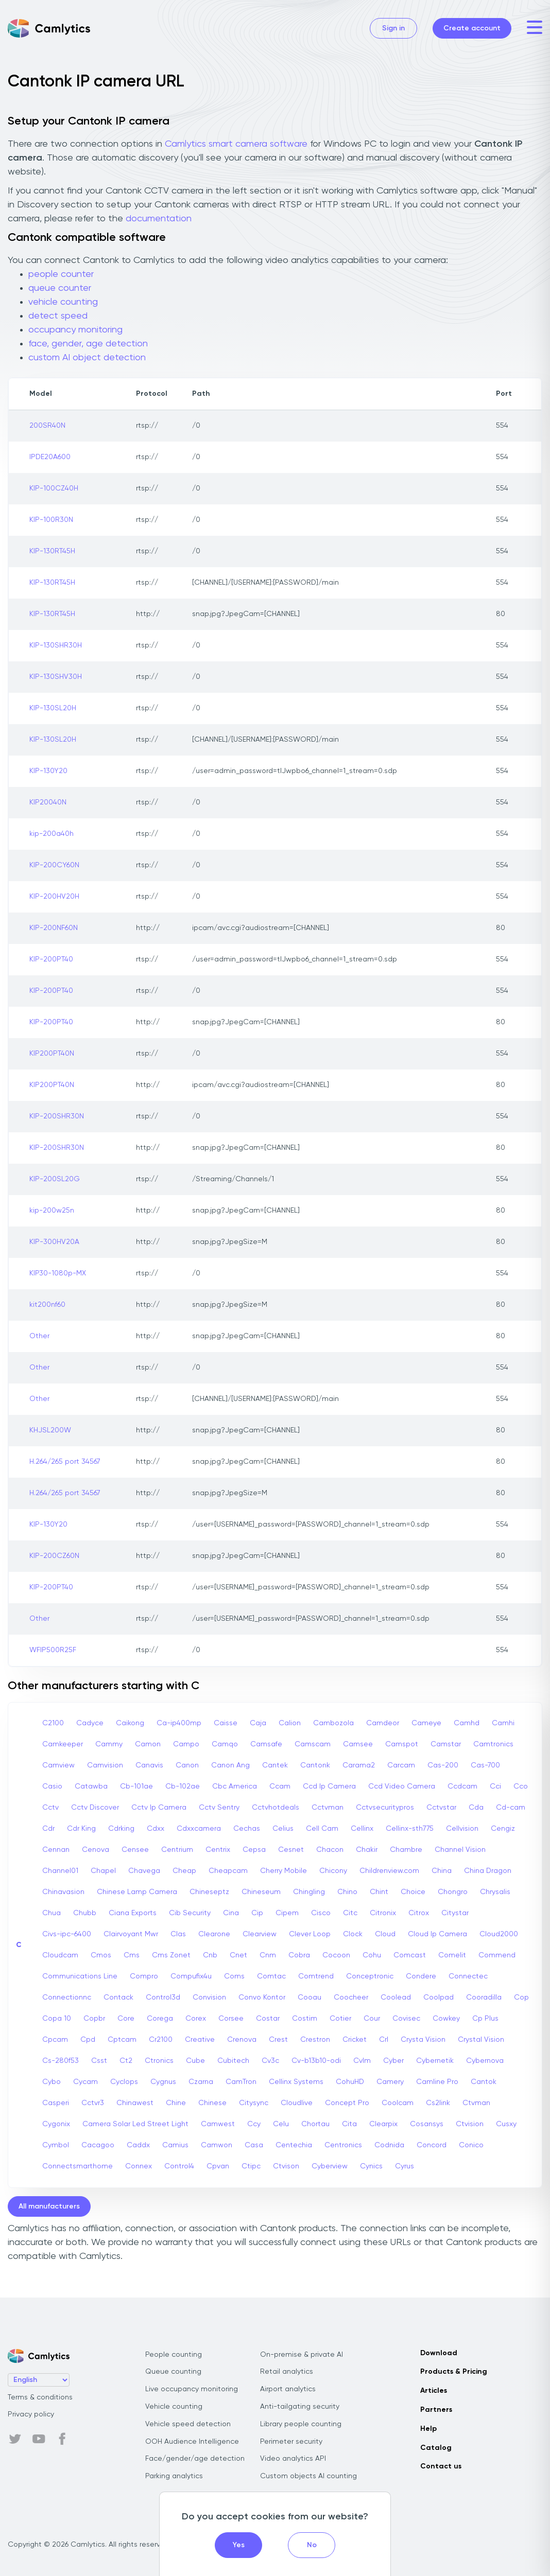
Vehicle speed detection (188, 2424)
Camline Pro (437, 2082)
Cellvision (462, 1828)
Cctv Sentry (219, 1807)
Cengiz (503, 1828)
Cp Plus (485, 2018)
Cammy (109, 1744)
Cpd (87, 2039)
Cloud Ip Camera (437, 1934)
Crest (278, 2039)
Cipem (287, 1913)
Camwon (216, 2145)
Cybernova (485, 2060)
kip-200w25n (51, 1210)
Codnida (389, 2145)
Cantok (483, 2082)
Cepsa (254, 1849)
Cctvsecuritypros (385, 1807)
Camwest (218, 2124)
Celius (283, 1828)
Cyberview (330, 2166)
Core (125, 2018)
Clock (353, 1934)
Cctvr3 (92, 2103)
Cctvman (327, 1807)
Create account (472, 28)
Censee (135, 1849)
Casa (254, 2145)
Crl (383, 2039)
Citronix (383, 1913)
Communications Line (79, 1976)
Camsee (358, 1744)
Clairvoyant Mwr (131, 1934)
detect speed (58, 316)
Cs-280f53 (60, 2060)
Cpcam (55, 2039)
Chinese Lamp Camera (137, 1892)
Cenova (95, 1849)
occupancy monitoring (75, 330)
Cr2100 (161, 2039)
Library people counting (300, 2424)
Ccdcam (462, 1786)
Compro (144, 1976)
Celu (281, 2124)
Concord (431, 2145)
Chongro (453, 1892)
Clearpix (383, 2124)
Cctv (50, 1807)
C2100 (53, 1723)
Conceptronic (369, 1976)
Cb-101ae (136, 1786)
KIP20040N (47, 802)
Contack (118, 1997)
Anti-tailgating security (299, 2406)
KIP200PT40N (51, 1053)
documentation (159, 218)
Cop (521, 1997)
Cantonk (315, 1765)
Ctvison (286, 2166)
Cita (349, 2124)
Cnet (238, 1955)
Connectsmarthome (77, 2166)
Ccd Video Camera (401, 1786)
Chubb (84, 1913)
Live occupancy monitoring (191, 2389)
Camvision (105, 1765)
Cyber (393, 2060)
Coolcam (398, 2103)
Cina (231, 1913)
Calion (290, 1723)
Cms (132, 1955)
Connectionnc (66, 1997)
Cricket (354, 2039)
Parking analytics (174, 2476)
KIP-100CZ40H (53, 488)
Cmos (101, 1955)
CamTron (241, 2082)
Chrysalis (495, 1892)
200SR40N (47, 425)
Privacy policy (31, 2414)
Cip (257, 1913)
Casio (52, 1786)
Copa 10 (56, 2018)
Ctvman (476, 2103)
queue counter (59, 288)
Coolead (396, 1997)
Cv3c (270, 2060)
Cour (372, 2018)
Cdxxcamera (199, 1828)
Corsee (231, 2018)
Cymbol (55, 2145)
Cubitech (233, 2060)
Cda (476, 1807)
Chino (347, 1892)
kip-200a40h (51, 833)
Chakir (366, 1849)
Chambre (406, 1849)
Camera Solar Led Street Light (135, 2124)
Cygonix (56, 2124)
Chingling (309, 1892)
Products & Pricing (453, 2371)
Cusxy (506, 2124)
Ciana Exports (133, 1913)
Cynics (371, 2166)
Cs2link (438, 2103)
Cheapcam (228, 1870)
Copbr (94, 2018)
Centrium (177, 1849)
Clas (178, 1934)
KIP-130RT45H (52, 551)
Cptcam (122, 2039)
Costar (268, 2018)
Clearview (260, 1934)
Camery (390, 2082)
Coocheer (351, 1997)
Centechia (294, 2145)
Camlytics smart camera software (236, 144)
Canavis (149, 1765)
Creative (200, 2039)
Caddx (138, 2145)
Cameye (426, 1723)
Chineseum (261, 1892)
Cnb (210, 1955)
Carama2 (358, 1765)
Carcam (401, 1765)
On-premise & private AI (301, 2354)
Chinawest (134, 2103)
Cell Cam (322, 1828)
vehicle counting (63, 302)
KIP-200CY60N (54, 865)
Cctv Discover (95, 1807)
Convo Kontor (261, 1997)
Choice (413, 1892)
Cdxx (155, 1828)
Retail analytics (286, 2371)
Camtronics (493, 1744)
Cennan (56, 1849)
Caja (258, 1723)
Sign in (393, 28)
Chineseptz (209, 1892)
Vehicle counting (173, 2406)
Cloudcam (60, 1955)
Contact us (440, 2466)
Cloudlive (297, 2103)
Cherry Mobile (283, 1870)
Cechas (246, 1828)
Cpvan (218, 2166)
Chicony (333, 1870)
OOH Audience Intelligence (192, 2441)
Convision (209, 1997)
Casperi (55, 2103)
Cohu (372, 1955)
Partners (436, 2409)
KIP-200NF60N (53, 928)
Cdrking (121, 1828)
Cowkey (446, 2018)
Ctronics (159, 2060)
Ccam (279, 1786)
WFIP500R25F (52, 1650)
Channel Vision (460, 1849)
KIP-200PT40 (51, 959)
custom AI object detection (87, 357)
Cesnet (291, 1849)
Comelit (452, 1955)
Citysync (253, 2103)
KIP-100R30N (51, 519)
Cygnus (163, 2082)
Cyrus (404, 2166)
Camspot (401, 1744)
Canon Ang (230, 1765)
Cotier (340, 2018)
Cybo (51, 2082)
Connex (138, 2166)
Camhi (503, 1723)
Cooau (309, 1997)
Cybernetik (435, 2060)
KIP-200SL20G (54, 1179)
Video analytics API (293, 2458)
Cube (195, 2060)
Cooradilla (484, 1997)
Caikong (130, 1723)
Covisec (406, 2018)
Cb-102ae (182, 1786)
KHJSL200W (50, 1430)
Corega (160, 2018)
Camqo (225, 1744)
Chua (51, 1913)
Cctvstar (441, 1807)
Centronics (343, 2145)
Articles (433, 2390)
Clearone (214, 1934)
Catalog (436, 2447)
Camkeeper (62, 1744)
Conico (471, 2145)
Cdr (48, 1828)
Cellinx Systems (296, 2082)
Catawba (91, 1786)
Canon (187, 1765)
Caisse (225, 1723)
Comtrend (316, 1976)
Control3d (163, 1997)
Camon (148, 1744)
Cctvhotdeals (275, 1807)
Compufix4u (191, 1976)
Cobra (299, 1955)
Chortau (315, 2124)
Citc (350, 1913)
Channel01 (60, 1870)
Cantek (275, 1765)
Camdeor (382, 1723)
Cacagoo (97, 2145)
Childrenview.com (389, 1870)
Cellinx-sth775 (410, 1828)
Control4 (179, 2166)
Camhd (466, 1723)
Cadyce (90, 1723)
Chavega (144, 1870)
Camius (175, 2145)
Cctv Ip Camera (158, 1807)
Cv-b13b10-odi (316, 2060)
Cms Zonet (171, 1955)
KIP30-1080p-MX (57, 1273)
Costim (304, 2018)
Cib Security (190, 1913)
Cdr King (81, 1828)
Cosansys (426, 2124)
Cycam (85, 2082)
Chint (379, 1892)
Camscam (313, 1744)
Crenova (241, 2039)
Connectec (468, 1976)
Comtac (271, 1976)
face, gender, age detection (88, 343)
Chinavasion (63, 1892)
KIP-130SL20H (52, 708)
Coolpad (438, 1997)
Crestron (315, 2039)
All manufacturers (49, 2206)
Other (39, 1336)
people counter (61, 274)
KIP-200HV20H (54, 896)
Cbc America (234, 1786)
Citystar (455, 1913)
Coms (234, 1976)
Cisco (321, 1913)
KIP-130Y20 (48, 771)
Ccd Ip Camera (329, 1786)
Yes (239, 2545)
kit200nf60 (47, 1304)
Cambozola (333, 1723)
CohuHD (350, 2082)
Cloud (385, 1934)
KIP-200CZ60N (54, 1555)
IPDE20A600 (50, 457)
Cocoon (336, 1955)
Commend (496, 1955)
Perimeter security (291, 2441)
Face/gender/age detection (195, 2458)
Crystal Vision (481, 2039)
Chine (176, 2103)
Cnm (268, 1955)
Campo (186, 1744)
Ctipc (251, 2166)
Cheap (184, 1870)
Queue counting (173, 2371)
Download (438, 2353)
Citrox (418, 1913)
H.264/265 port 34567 (64, 1461)
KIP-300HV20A (54, 1242)
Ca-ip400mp (179, 1723)
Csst (99, 2060)
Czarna (200, 2082)
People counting (173, 2354)
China (442, 1870)
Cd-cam (510, 1807)
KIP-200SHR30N (56, 1116)
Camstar (446, 1744)
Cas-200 (442, 1765)
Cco (520, 1786)
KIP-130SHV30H (55, 676)
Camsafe (266, 1744)
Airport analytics (288, 2389)
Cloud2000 (498, 1934)
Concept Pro (347, 2103)
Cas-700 (485, 1765)
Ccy (254, 2124)
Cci (495, 1786)
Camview (58, 1765)
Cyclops (124, 2082)
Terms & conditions (40, 2397)
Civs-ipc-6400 (66, 1934)
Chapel (103, 1870)
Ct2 (125, 2060)
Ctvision (470, 2124)
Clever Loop (310, 1934)
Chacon (329, 1849)
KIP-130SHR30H (55, 645)
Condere (421, 1976)
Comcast (409, 1955)
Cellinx (362, 1828)
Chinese (212, 2103)
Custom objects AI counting (308, 2476)
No (312, 2545)
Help (428, 2428)
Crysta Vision (423, 2039)
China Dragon (487, 1870)
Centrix (217, 1849)
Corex (195, 2018)
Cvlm (362, 2060)
